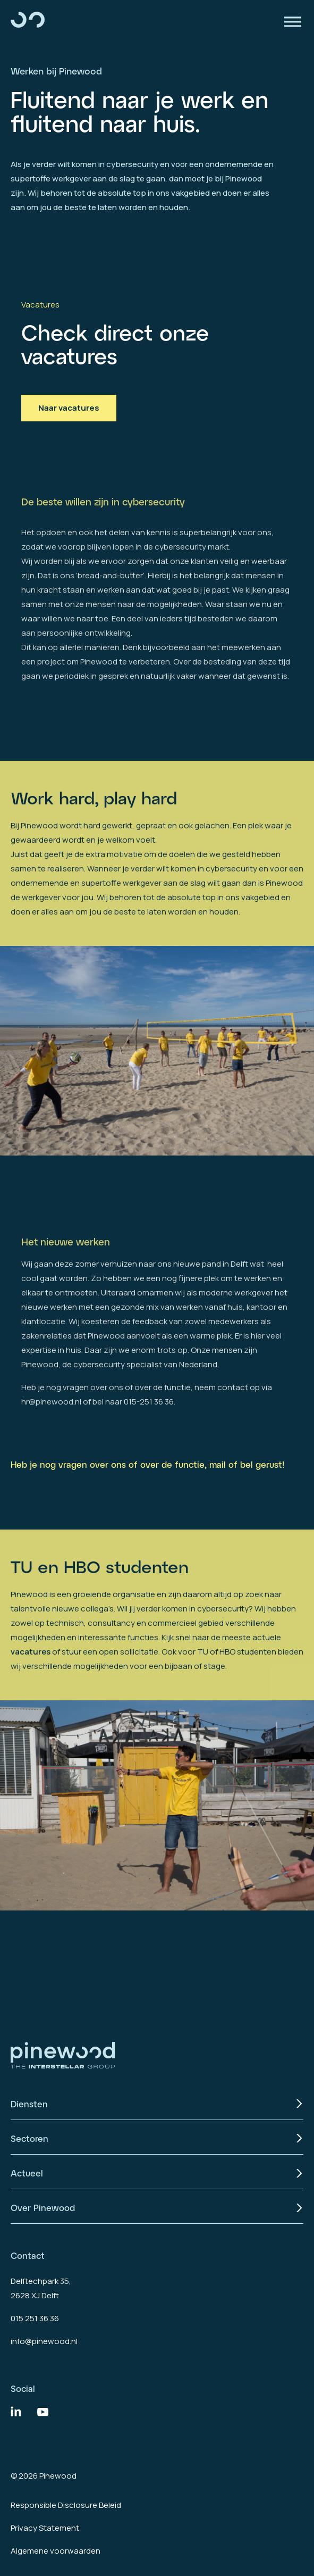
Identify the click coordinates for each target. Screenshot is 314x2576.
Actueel (27, 2173)
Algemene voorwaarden (55, 2550)
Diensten (29, 2104)
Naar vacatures (68, 407)
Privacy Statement (45, 2527)
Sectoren (29, 2138)
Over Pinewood (43, 2208)
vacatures (30, 1691)
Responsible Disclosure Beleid (66, 2505)
